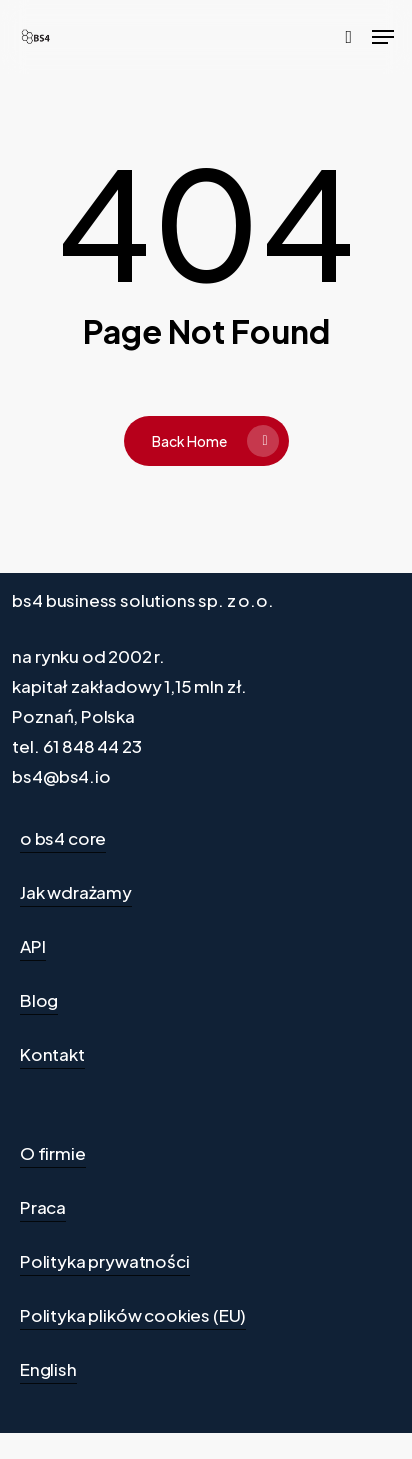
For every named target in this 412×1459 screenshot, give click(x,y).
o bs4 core (63, 838)
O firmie (53, 1153)
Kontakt (52, 1054)
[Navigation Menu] (383, 37)
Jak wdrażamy (76, 892)
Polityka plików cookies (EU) (133, 1315)
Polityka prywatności (105, 1261)
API (33, 946)
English (48, 1369)
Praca (43, 1207)
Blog (39, 1000)
